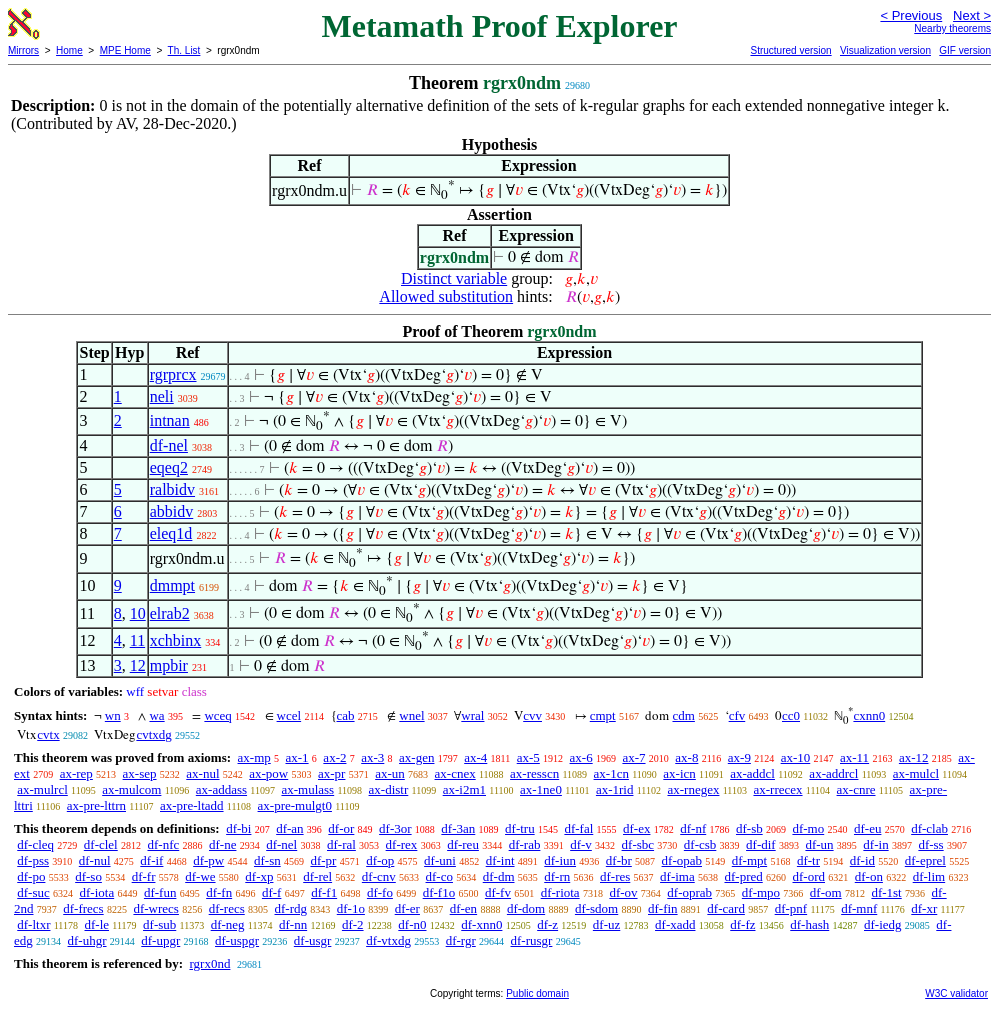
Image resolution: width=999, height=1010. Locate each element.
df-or (341, 828)
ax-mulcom (131, 789)
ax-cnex (455, 773)
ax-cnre (856, 789)
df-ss (930, 844)
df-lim (929, 876)
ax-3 (372, 757)
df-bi (238, 828)
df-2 (353, 924)
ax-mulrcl (42, 789)
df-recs (227, 908)
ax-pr (331, 773)
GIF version (965, 50)
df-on (869, 876)
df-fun (160, 892)
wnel (411, 715)
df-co (439, 876)
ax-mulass (307, 789)
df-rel (317, 876)
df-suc (33, 892)
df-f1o (439, 892)
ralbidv (172, 489)
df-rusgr (532, 940)
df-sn (267, 860)
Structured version (790, 50)
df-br (619, 860)
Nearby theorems (952, 28)
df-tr (808, 860)
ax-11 (854, 757)
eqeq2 (169, 467)
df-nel (169, 445)
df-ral (341, 844)
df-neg (228, 924)
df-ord (809, 876)
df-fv (498, 892)
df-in (875, 844)
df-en (463, 908)
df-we (200, 876)
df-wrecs (155, 908)
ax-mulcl (916, 773)
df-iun (560, 860)
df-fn (219, 892)
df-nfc (163, 844)
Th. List (184, 50)
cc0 (791, 715)
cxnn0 (869, 715)
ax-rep (76, 773)
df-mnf (859, 908)
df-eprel (925, 860)
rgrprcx (173, 374)
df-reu (463, 844)
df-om (826, 892)
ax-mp (254, 757)
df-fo (380, 892)
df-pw (208, 860)
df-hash (809, 924)
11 (137, 640)
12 (138, 665)
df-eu (867, 828)
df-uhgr (87, 940)
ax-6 (581, 757)
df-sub (159, 924)
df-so (88, 876)
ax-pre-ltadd (192, 805)
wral (472, 715)
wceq (217, 715)
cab (346, 715)
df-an (289, 828)
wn (113, 715)
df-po (31, 876)
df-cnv (379, 876)
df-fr (144, 876)
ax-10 (796, 757)
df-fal (578, 828)
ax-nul (202, 773)
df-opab (682, 860)
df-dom (526, 908)
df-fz (742, 924)
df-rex (402, 844)
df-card (726, 908)
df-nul (95, 860)
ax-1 (297, 757)
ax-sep (140, 773)
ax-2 (334, 757)
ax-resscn (534, 773)
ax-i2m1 (464, 789)
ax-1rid (615, 789)
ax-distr (389, 789)
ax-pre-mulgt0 (295, 805)
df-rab (525, 844)
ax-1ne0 (541, 789)
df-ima (677, 876)
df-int (500, 860)
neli (162, 396)
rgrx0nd (209, 963)
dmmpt (172, 585)
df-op (380, 860)
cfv (737, 715)
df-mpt (749, 860)
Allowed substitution (446, 296)
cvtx (48, 734)
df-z (547, 924)
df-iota (97, 892)
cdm (683, 715)
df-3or (395, 828)
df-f (272, 892)
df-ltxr (33, 924)
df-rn (557, 876)
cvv (532, 715)
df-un (819, 844)
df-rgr (461, 940)
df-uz (606, 924)
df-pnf (791, 908)
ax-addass (221, 789)
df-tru (520, 828)
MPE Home (125, 50)
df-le (96, 924)
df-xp (259, 876)
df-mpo (761, 892)
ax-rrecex (777, 789)
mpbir (169, 665)
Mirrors (23, 50)
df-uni (440, 860)
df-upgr (160, 940)
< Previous (911, 15)
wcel (289, 715)
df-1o (351, 908)
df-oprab (689, 892)
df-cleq (35, 844)
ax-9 (739, 757)
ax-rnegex (693, 789)
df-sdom (596, 908)
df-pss (33, 860)
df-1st (886, 892)
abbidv (172, 511)
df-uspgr (237, 940)
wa (156, 715)
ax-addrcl (833, 773)
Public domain (537, 993)
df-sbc (638, 844)
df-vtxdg (388, 940)
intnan (170, 420)
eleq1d (171, 533)
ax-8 (686, 757)
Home (69, 50)
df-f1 (324, 892)
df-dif (761, 844)
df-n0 (412, 924)
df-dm (499, 876)
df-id (862, 860)
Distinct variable (454, 278)
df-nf (693, 828)
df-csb (700, 844)
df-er (407, 908)
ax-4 (475, 757)
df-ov (623, 892)
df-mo (808, 828)
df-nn (293, 924)
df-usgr (313, 940)
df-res (615, 876)
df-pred (743, 876)
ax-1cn (611, 773)
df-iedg (883, 924)
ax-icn (679, 773)
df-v (581, 844)
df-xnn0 (481, 924)
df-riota (560, 892)
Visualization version (885, 50)
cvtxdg (153, 734)
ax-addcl (752, 773)
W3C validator (956, 993)
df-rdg (291, 908)
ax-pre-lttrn (96, 805)
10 (138, 613)
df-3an (458, 828)
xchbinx (176, 640)
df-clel (101, 844)
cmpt (603, 715)
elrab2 (170, 613)
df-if (151, 860)
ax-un (390, 773)
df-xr (924, 908)
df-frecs (83, 908)
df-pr (323, 860)
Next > (972, 15)
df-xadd (675, 924)
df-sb (749, 828)
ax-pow (268, 773)
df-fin (663, 908)
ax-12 (914, 757)
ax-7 (633, 757)
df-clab (929, 828)
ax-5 (528, 757)
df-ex (636, 828)
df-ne (222, 844)
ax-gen (416, 757)
